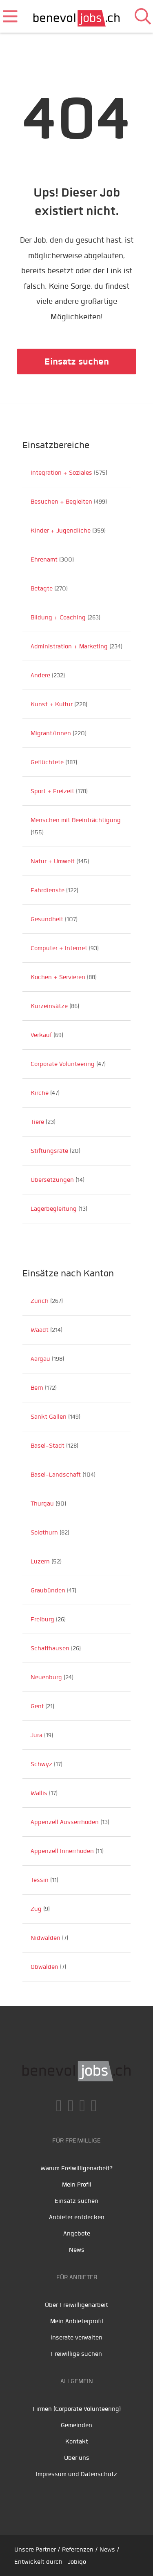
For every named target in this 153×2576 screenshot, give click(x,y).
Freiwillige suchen (76, 2353)
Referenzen (77, 2549)
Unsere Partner (35, 2549)
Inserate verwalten (76, 2337)
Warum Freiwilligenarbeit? (76, 2168)
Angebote (76, 2233)
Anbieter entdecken (76, 2217)
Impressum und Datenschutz (76, 2474)
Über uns (76, 2457)
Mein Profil (76, 2184)
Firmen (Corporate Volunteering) (77, 2408)
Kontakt (76, 2441)
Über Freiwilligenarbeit (76, 2304)
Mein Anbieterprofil (76, 2321)
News (76, 2249)
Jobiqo (77, 2561)
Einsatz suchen (76, 361)
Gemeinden (76, 2425)
